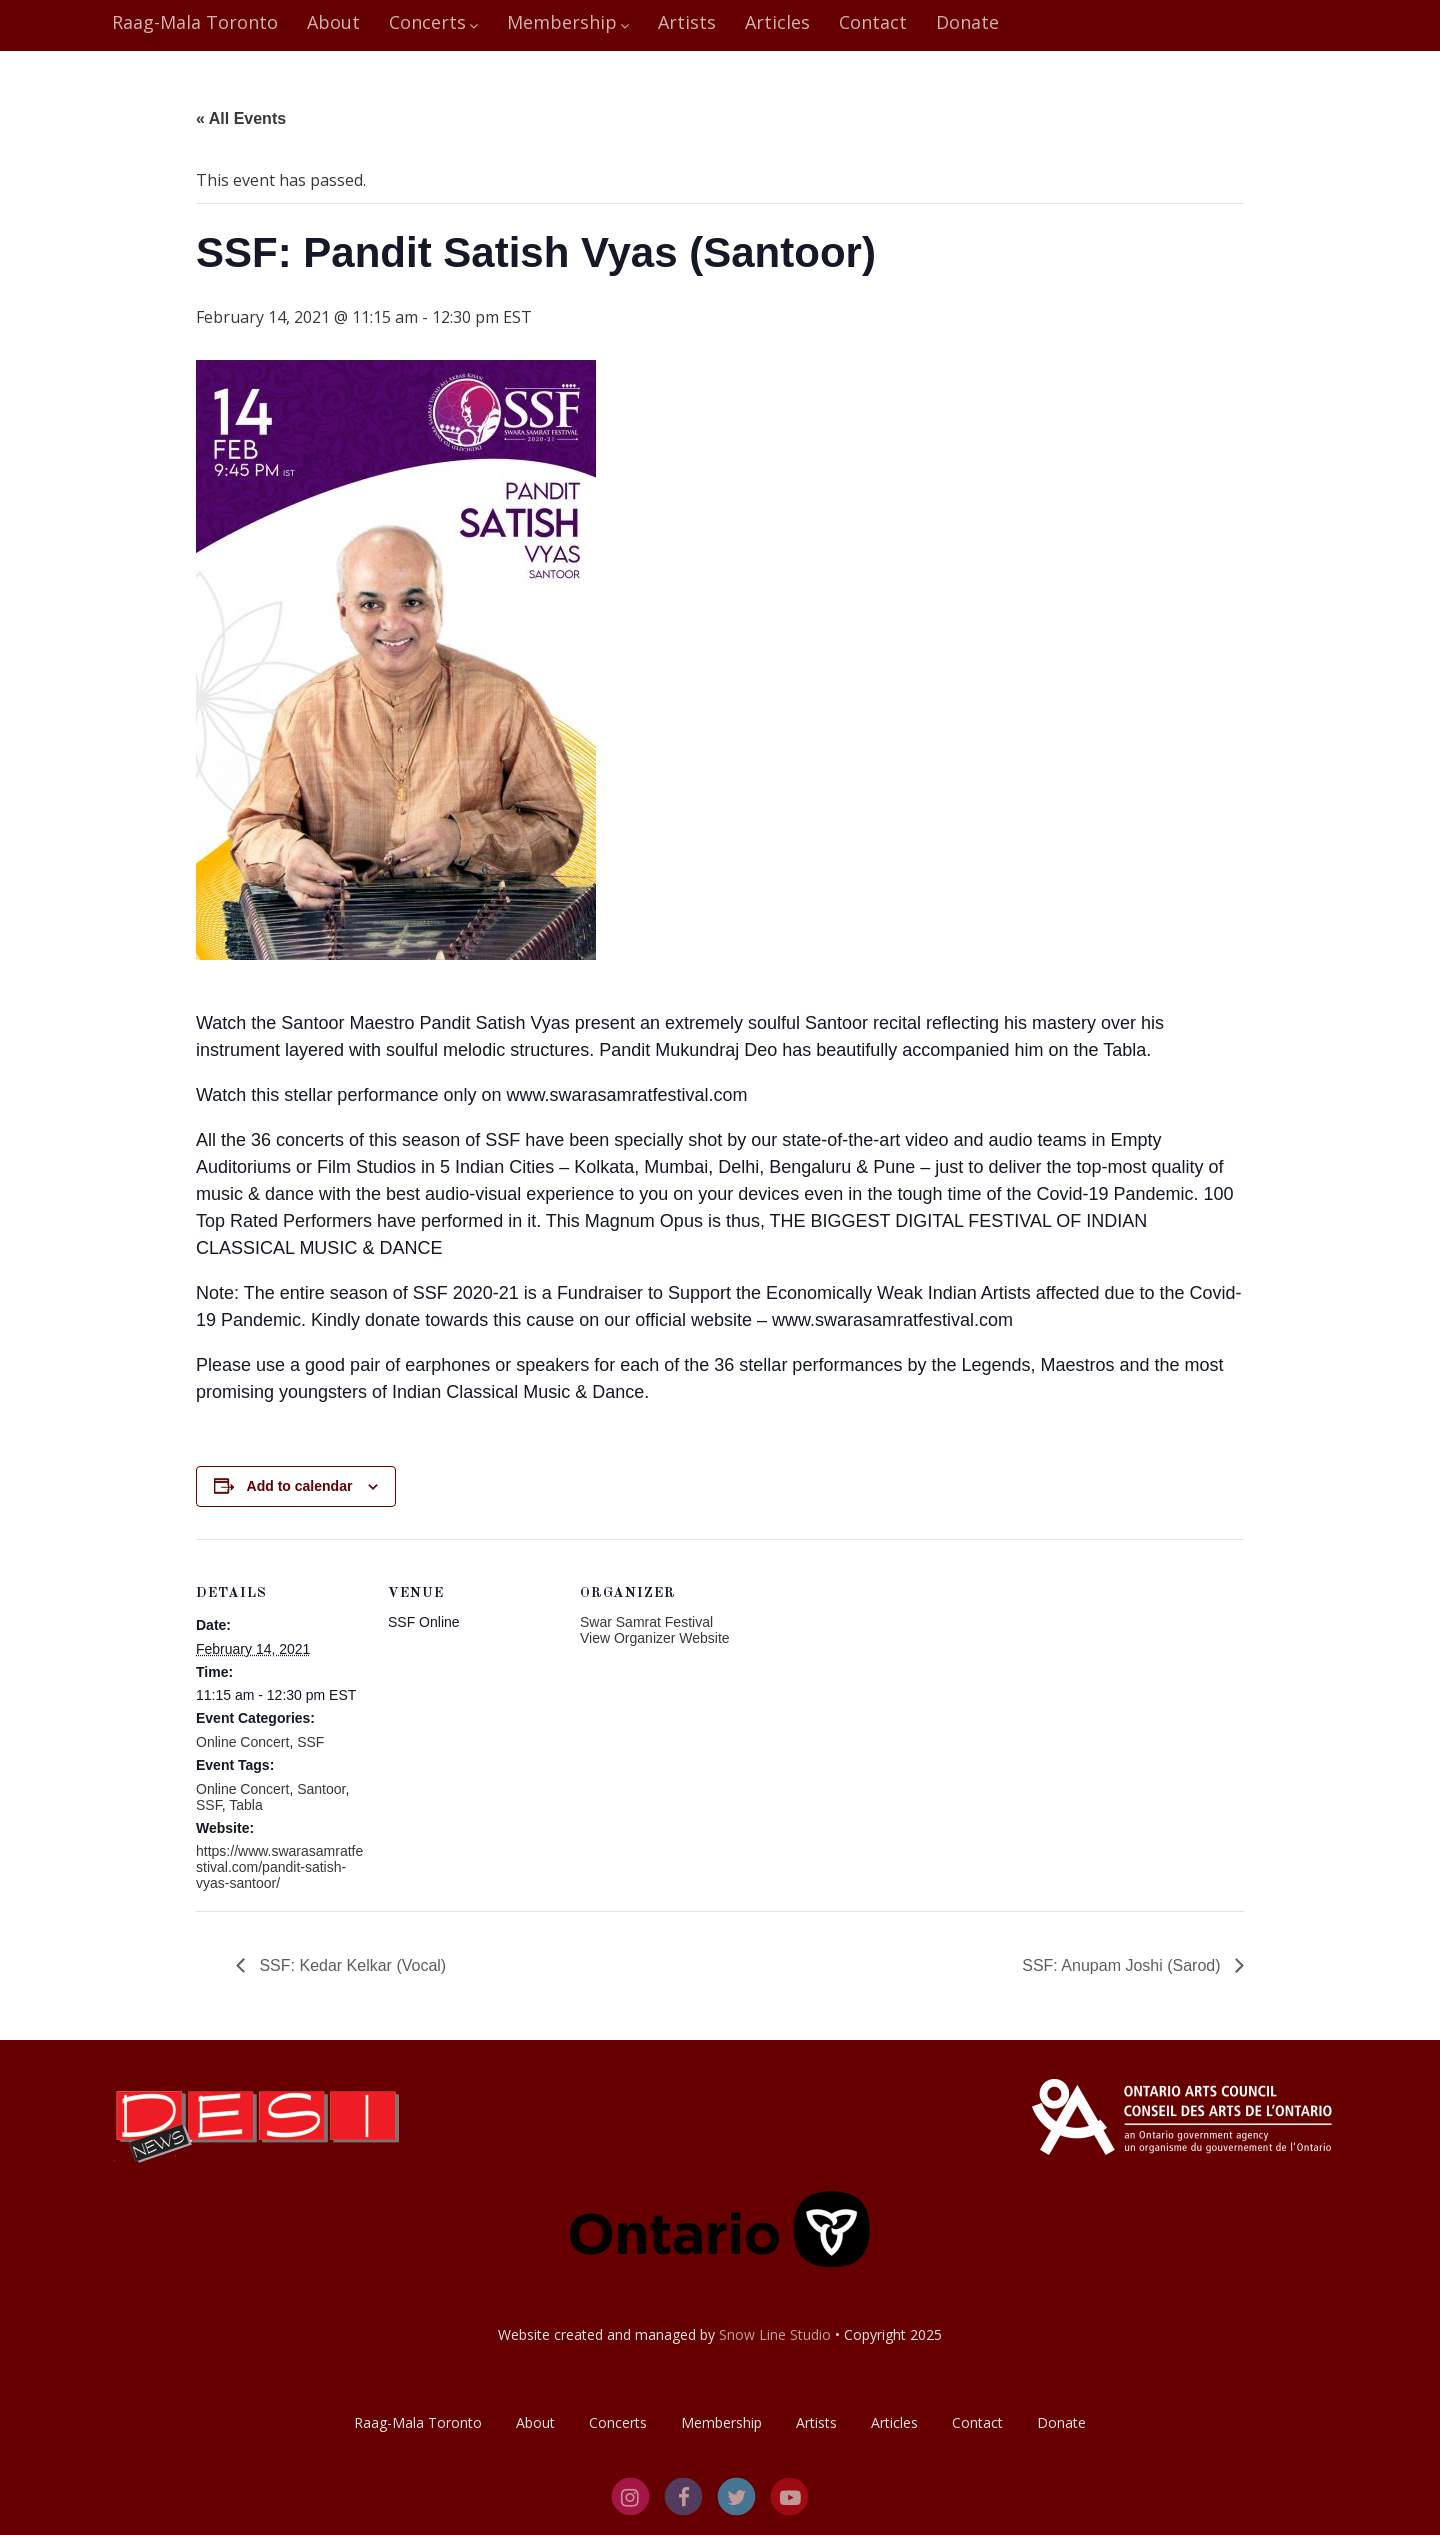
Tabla (245, 1805)
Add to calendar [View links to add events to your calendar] (300, 1486)
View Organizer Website (655, 1638)
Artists (687, 22)
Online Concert (242, 1742)
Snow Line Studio (775, 2334)
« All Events (241, 118)
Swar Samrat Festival (646, 1622)
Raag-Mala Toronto (195, 22)
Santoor (321, 1789)
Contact (873, 22)
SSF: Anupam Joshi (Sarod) (1123, 1965)
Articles (777, 22)
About (333, 22)
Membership (568, 22)
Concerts (433, 22)
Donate (967, 22)
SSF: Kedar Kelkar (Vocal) (350, 1965)
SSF (310, 1742)
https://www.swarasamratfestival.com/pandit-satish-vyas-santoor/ (279, 1867)
